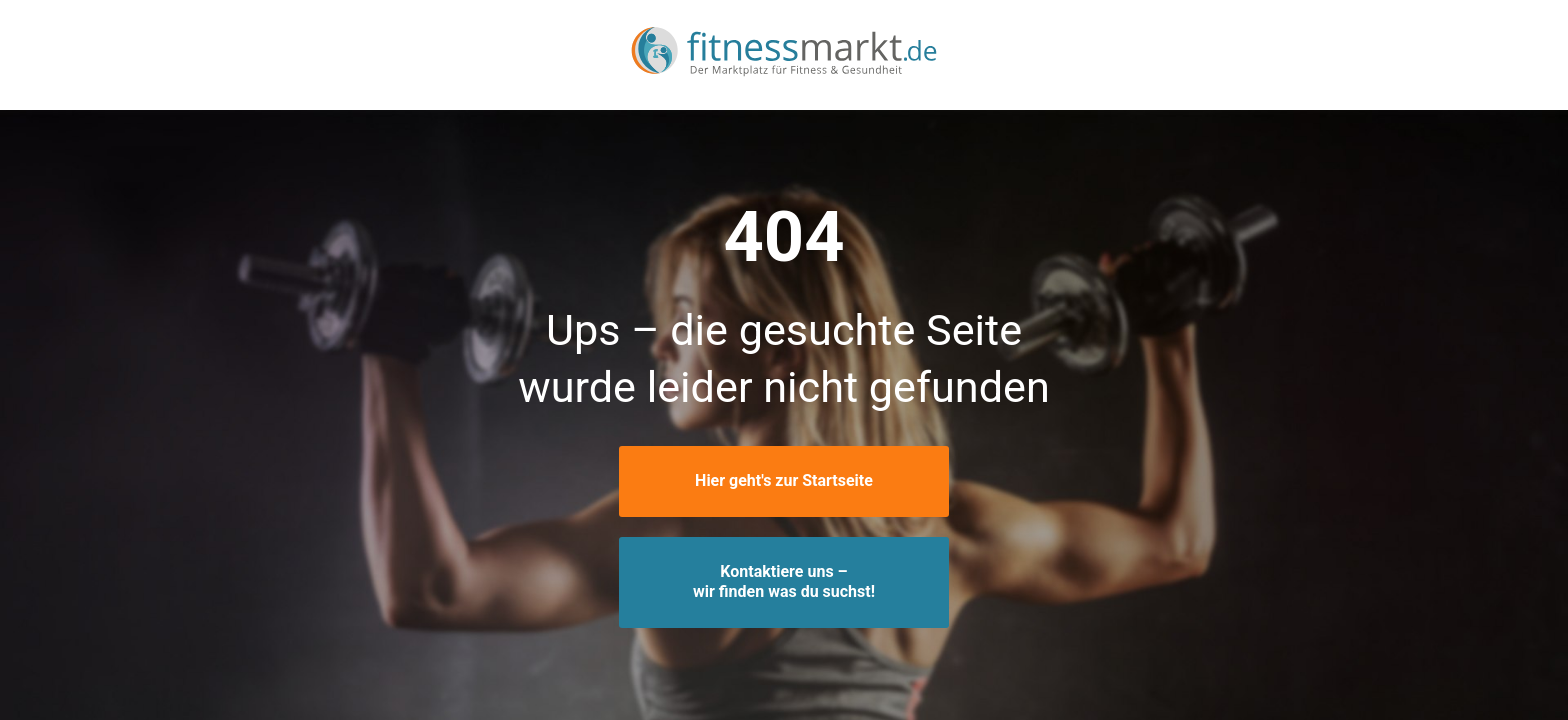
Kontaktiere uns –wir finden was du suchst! (784, 582)
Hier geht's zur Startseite (784, 480)
